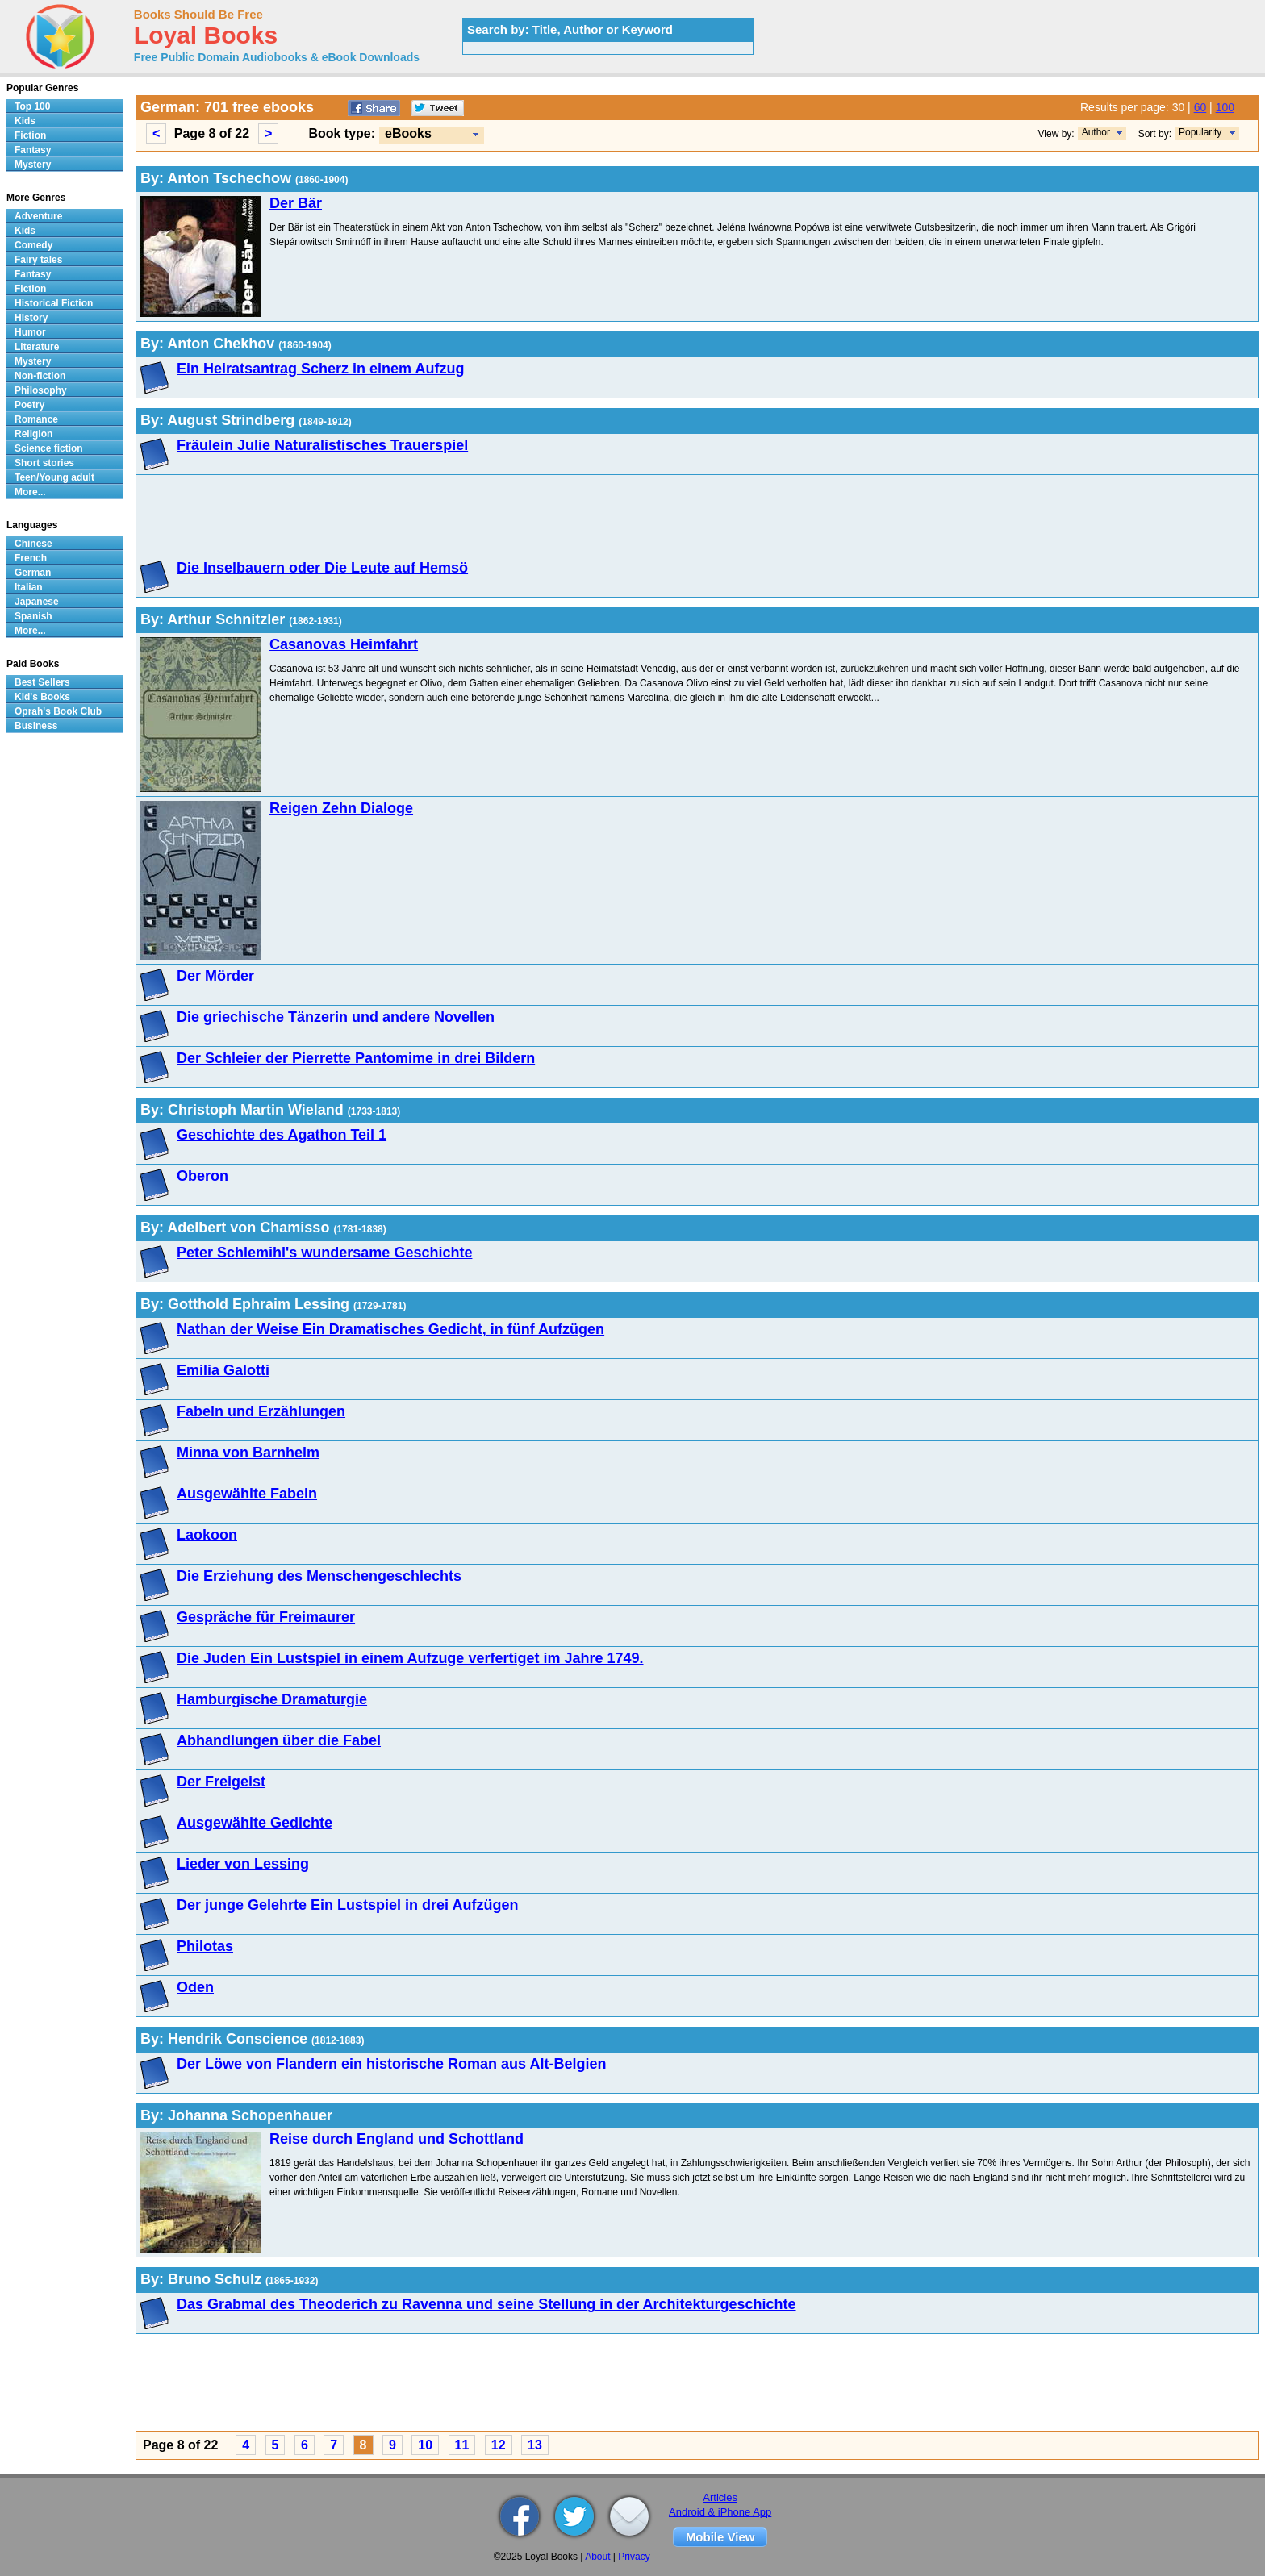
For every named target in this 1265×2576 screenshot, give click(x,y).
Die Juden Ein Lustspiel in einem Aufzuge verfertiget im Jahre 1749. (410, 1658)
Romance (36, 419)
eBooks (408, 133)
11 (462, 2445)
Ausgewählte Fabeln (247, 1494)
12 (498, 2445)
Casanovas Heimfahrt (343, 644)
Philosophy (41, 390)
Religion (33, 434)
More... (30, 492)
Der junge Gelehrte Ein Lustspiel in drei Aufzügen (347, 1905)
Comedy (33, 245)
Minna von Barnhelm (248, 1452)
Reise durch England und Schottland (396, 2139)
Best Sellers (42, 682)
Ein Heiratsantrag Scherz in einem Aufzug (320, 369)
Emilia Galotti (223, 1370)
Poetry (29, 405)
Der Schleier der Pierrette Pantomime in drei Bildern (356, 1058)
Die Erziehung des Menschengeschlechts (319, 1576)
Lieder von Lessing (243, 1864)
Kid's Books (42, 696)
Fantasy (33, 150)
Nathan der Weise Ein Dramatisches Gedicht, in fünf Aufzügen (390, 1329)
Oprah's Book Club (58, 711)
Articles (720, 2497)
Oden (195, 1987)
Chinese (33, 543)
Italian (29, 587)
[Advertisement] (624, 515)
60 (1200, 107)
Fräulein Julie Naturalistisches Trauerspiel (322, 445)
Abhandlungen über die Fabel (279, 1740)
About (597, 2556)
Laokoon (207, 1535)
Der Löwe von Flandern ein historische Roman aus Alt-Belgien (391, 2064)
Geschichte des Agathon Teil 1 (281, 1135)
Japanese (37, 601)
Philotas (205, 1946)
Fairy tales (38, 259)
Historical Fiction (54, 303)
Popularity (1200, 132)
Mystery (33, 164)
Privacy (633, 2556)
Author (1096, 132)
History (31, 317)
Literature (37, 346)
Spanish (33, 616)
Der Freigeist (221, 1782)
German (33, 572)
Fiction (30, 135)
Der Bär (295, 203)
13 (535, 2445)
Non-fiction (40, 375)
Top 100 (32, 106)
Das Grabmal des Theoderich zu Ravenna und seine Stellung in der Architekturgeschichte (486, 2304)
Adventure (38, 216)
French (31, 558)
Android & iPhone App (720, 2512)
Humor (30, 332)
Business (36, 726)
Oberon (202, 1176)
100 (1225, 107)
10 (425, 2445)
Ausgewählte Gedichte (254, 1823)
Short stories (44, 463)
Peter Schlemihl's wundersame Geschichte (324, 1252)
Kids (25, 121)
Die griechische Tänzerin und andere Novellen (336, 1017)
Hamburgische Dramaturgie (272, 1699)
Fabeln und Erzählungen (261, 1411)
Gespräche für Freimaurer (266, 1617)
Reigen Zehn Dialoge (341, 808)
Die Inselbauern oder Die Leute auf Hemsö (322, 568)
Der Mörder (215, 976)
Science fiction (49, 448)
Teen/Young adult (54, 477)
